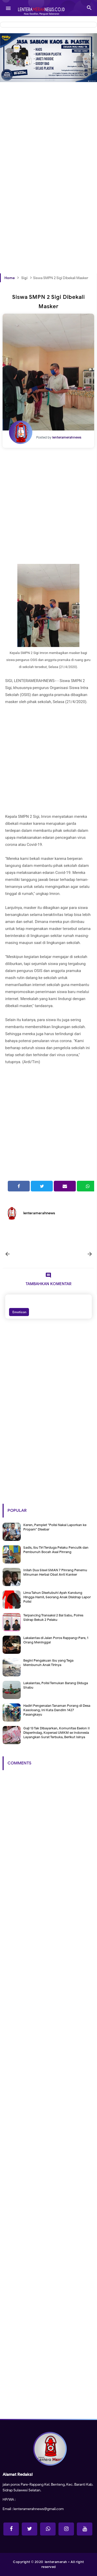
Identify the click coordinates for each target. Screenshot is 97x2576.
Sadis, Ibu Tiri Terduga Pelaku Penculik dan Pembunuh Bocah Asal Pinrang (55, 1549)
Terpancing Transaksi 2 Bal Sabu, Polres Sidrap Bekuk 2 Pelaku (53, 1617)
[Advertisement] (48, 129)
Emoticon (19, 1312)
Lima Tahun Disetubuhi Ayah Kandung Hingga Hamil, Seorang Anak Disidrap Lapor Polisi (57, 1597)
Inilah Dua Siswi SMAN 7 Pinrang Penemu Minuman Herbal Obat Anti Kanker (55, 1572)
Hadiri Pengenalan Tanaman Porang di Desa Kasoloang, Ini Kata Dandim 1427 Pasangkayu (56, 1710)
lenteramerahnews (39, 1213)
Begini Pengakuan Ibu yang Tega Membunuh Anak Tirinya (48, 1662)
